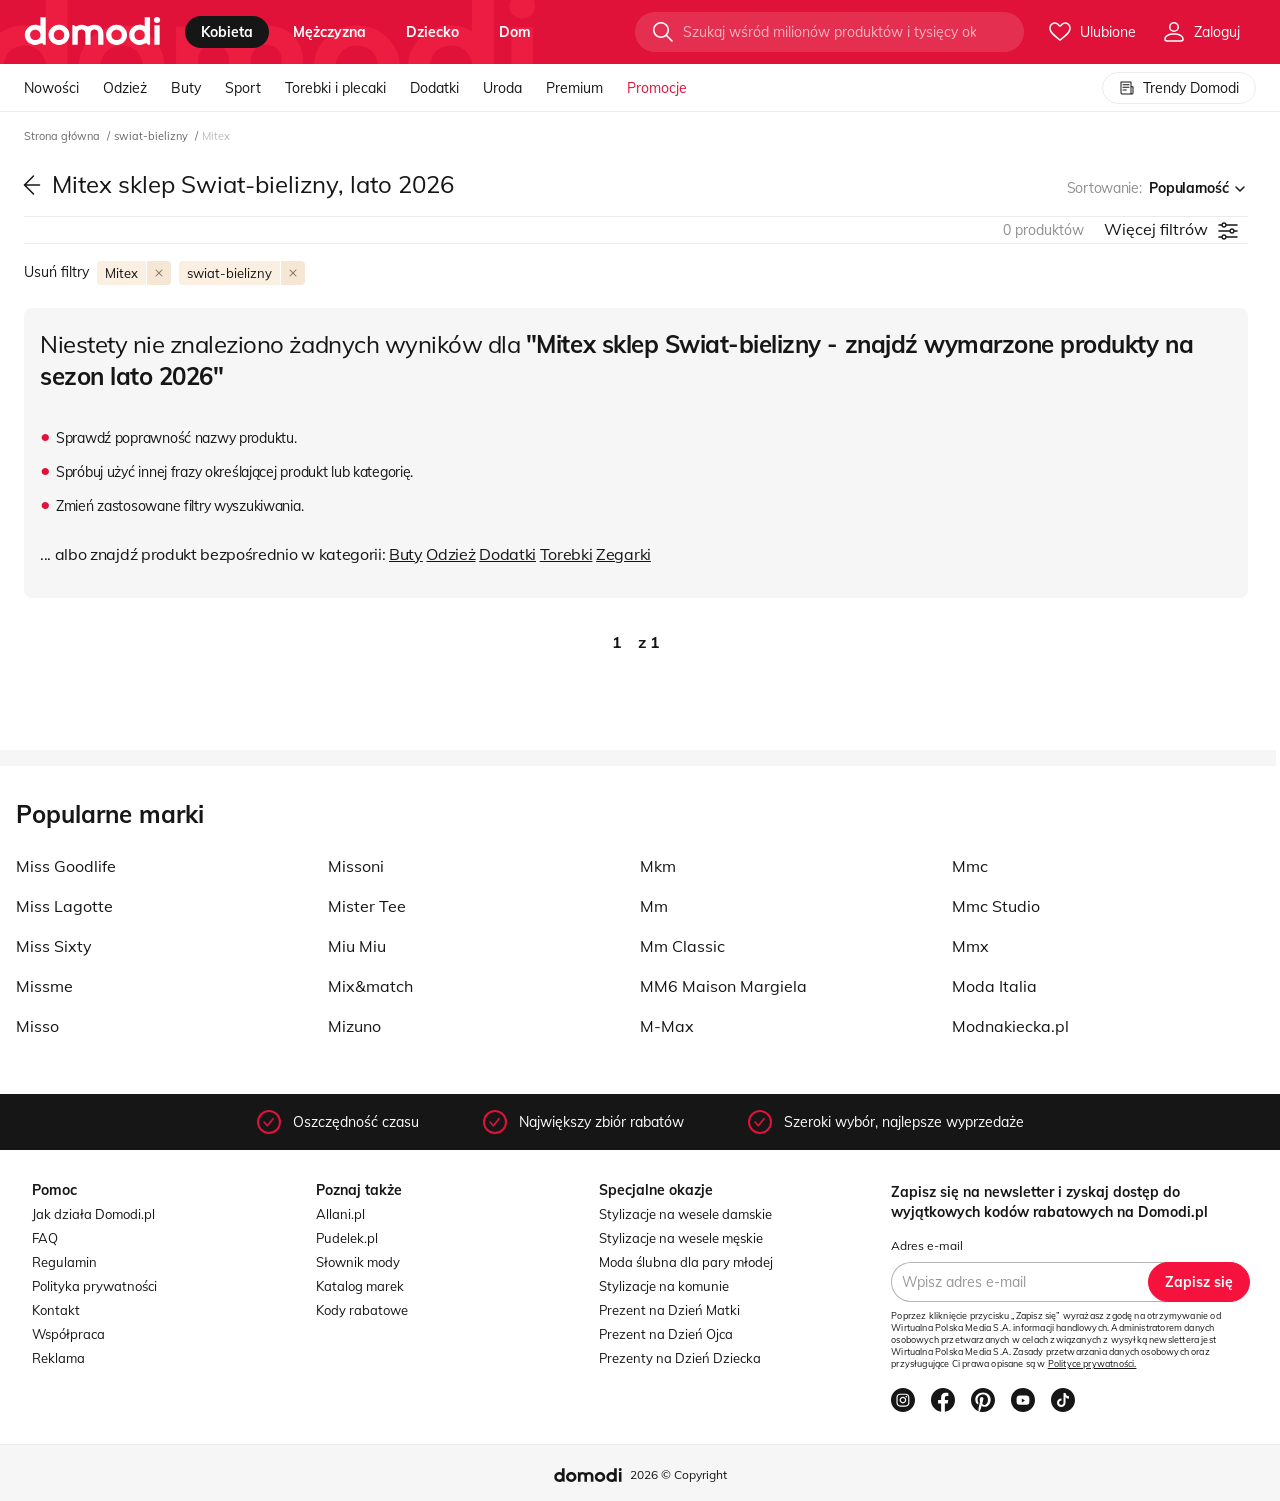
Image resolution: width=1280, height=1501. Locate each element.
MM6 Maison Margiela (723, 986)
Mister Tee (367, 906)
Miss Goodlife (66, 866)
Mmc (970, 866)
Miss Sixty (54, 946)
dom (515, 32)
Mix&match (370, 986)
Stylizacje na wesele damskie (685, 1214)
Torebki (566, 554)
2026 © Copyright (678, 1474)
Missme (44, 986)
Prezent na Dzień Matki (669, 1310)
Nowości (51, 88)
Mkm (658, 866)
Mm (654, 906)
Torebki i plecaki (335, 88)
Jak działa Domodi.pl (93, 1214)
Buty (186, 88)
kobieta (227, 32)
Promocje (657, 88)
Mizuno (354, 1026)
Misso (37, 1026)
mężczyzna (329, 32)
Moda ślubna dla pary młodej (686, 1262)
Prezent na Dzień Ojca (666, 1334)
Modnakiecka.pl (1010, 1026)
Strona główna (63, 136)
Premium (574, 88)
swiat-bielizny (152, 136)
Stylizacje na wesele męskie (681, 1238)
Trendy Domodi (1179, 88)
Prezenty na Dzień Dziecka (680, 1358)
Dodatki (434, 88)
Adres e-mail (927, 1245)
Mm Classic (682, 946)
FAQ (45, 1238)
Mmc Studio (996, 906)
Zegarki (623, 554)
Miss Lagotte (64, 906)
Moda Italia (994, 986)
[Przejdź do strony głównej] (92, 32)
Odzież (125, 88)
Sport (243, 88)
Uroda (502, 88)
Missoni (356, 866)
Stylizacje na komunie (664, 1286)
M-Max (667, 1026)
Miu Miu (357, 946)
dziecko (432, 32)
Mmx (970, 946)
